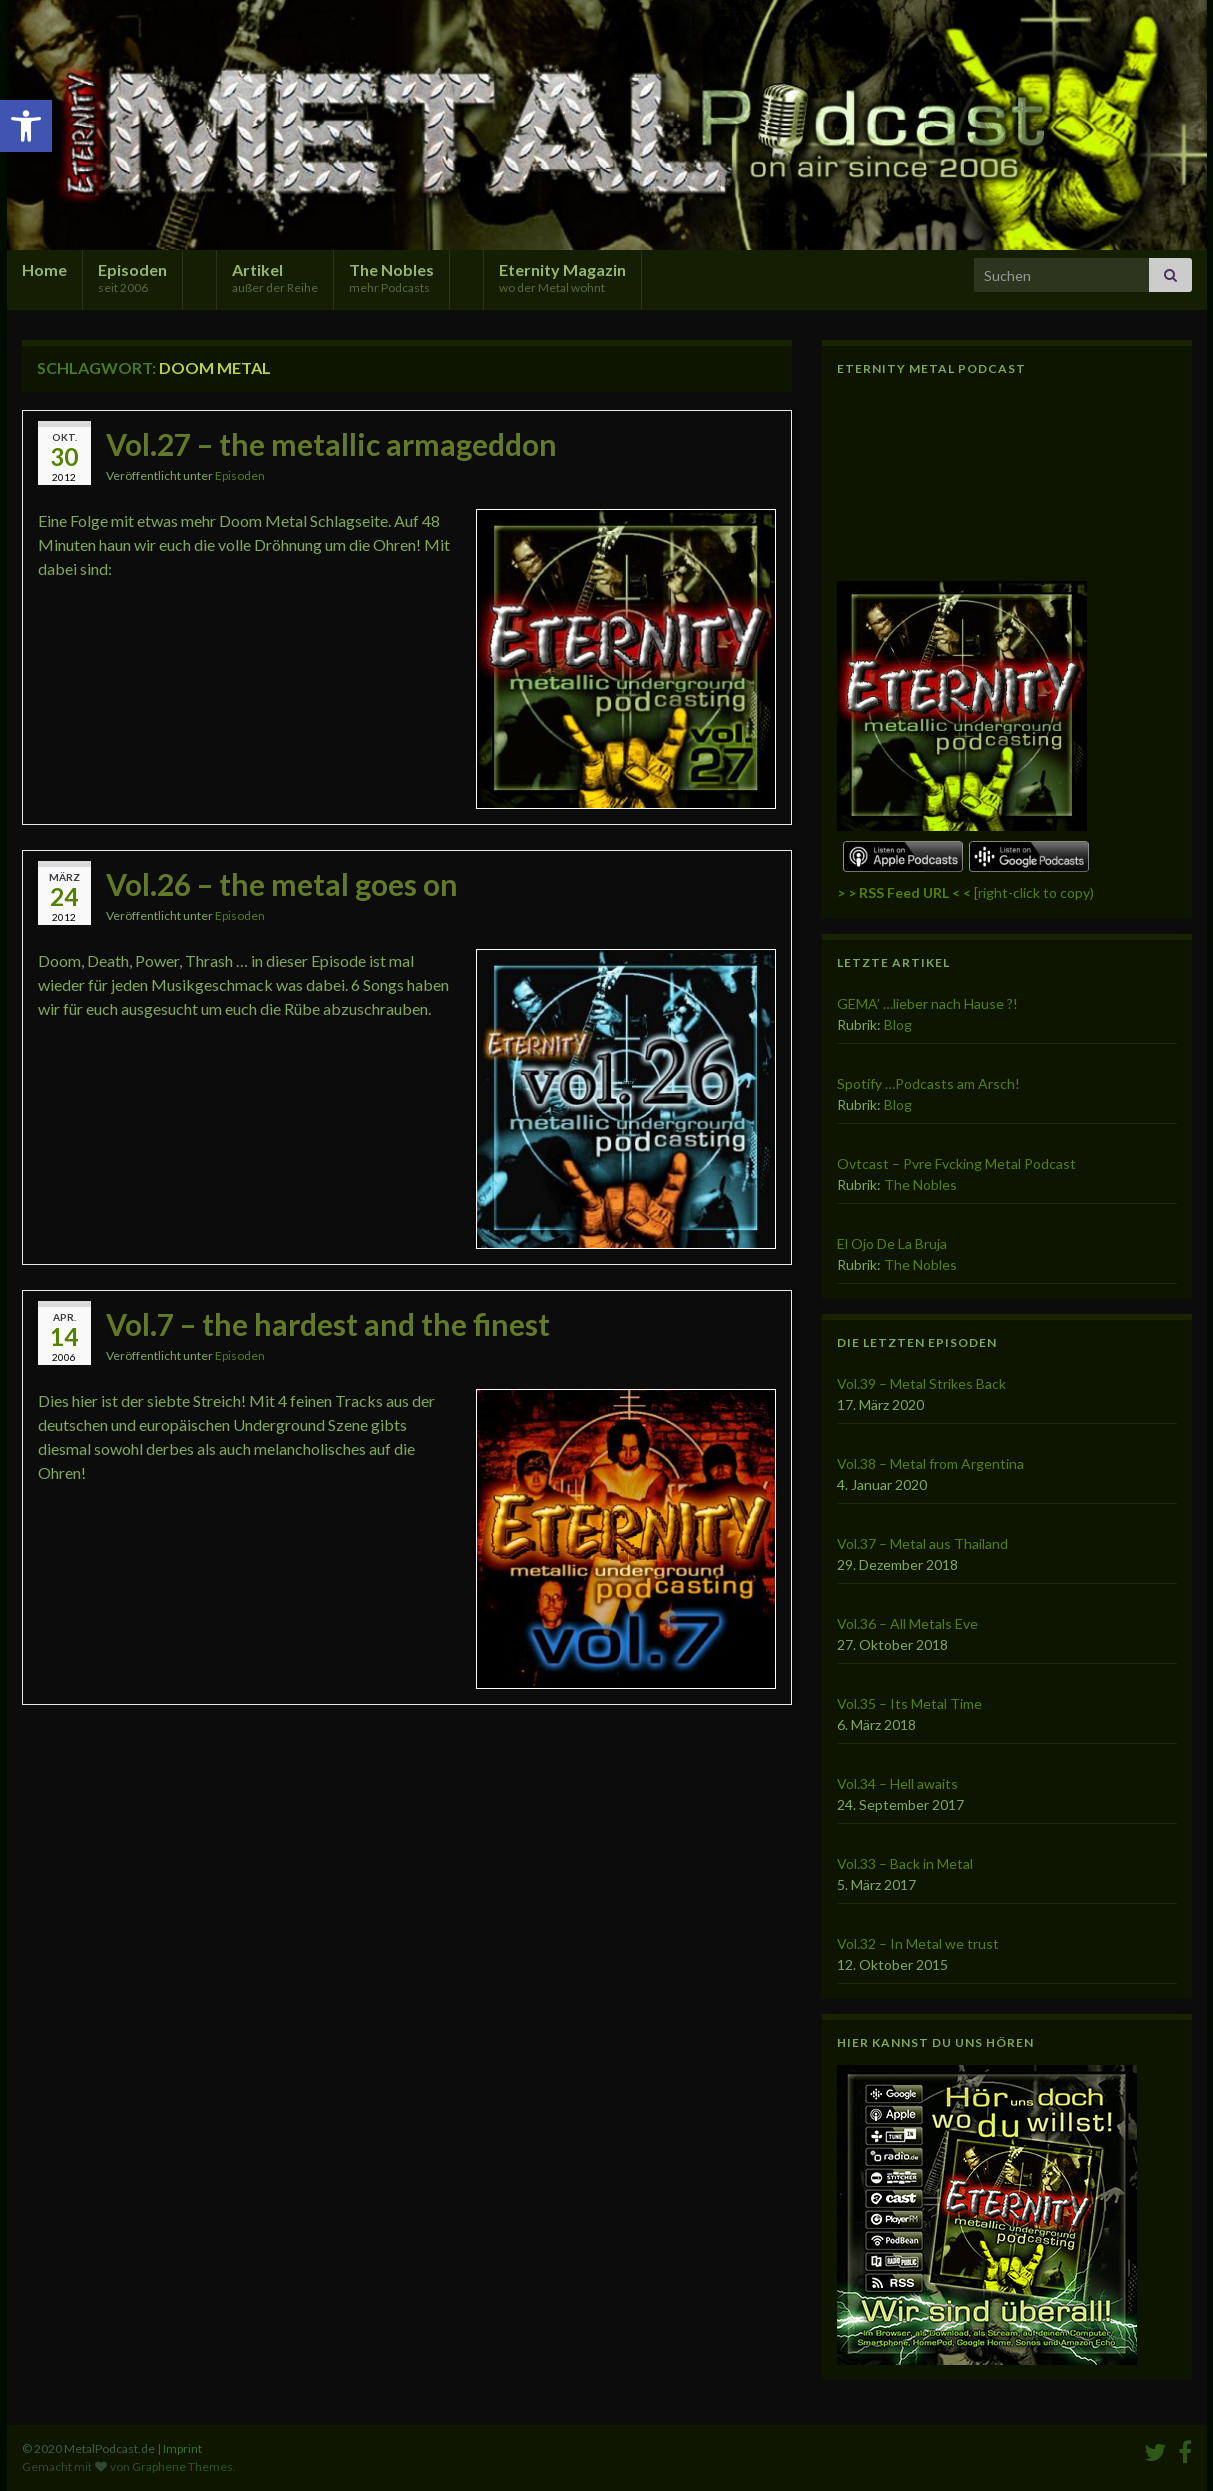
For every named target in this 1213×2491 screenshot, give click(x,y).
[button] (26, 126)
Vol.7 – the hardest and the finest (328, 1324)
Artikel (275, 277)
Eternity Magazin (562, 277)
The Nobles (391, 277)
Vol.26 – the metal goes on (282, 884)
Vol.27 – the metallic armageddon (331, 444)
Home (44, 269)
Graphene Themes (182, 2466)
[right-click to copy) (965, 892)
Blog (898, 1024)
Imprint (182, 2448)
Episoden (132, 277)
